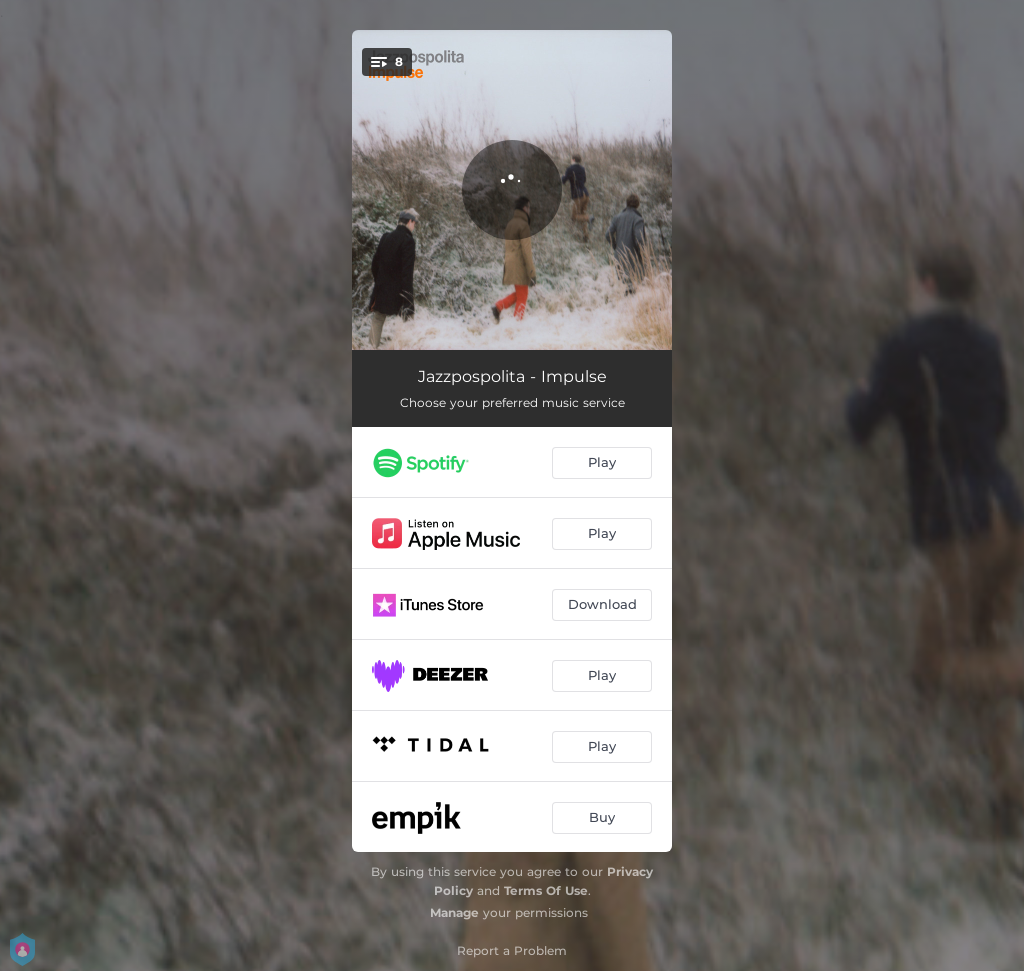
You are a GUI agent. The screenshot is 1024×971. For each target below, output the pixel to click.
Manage (454, 912)
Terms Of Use (546, 890)
